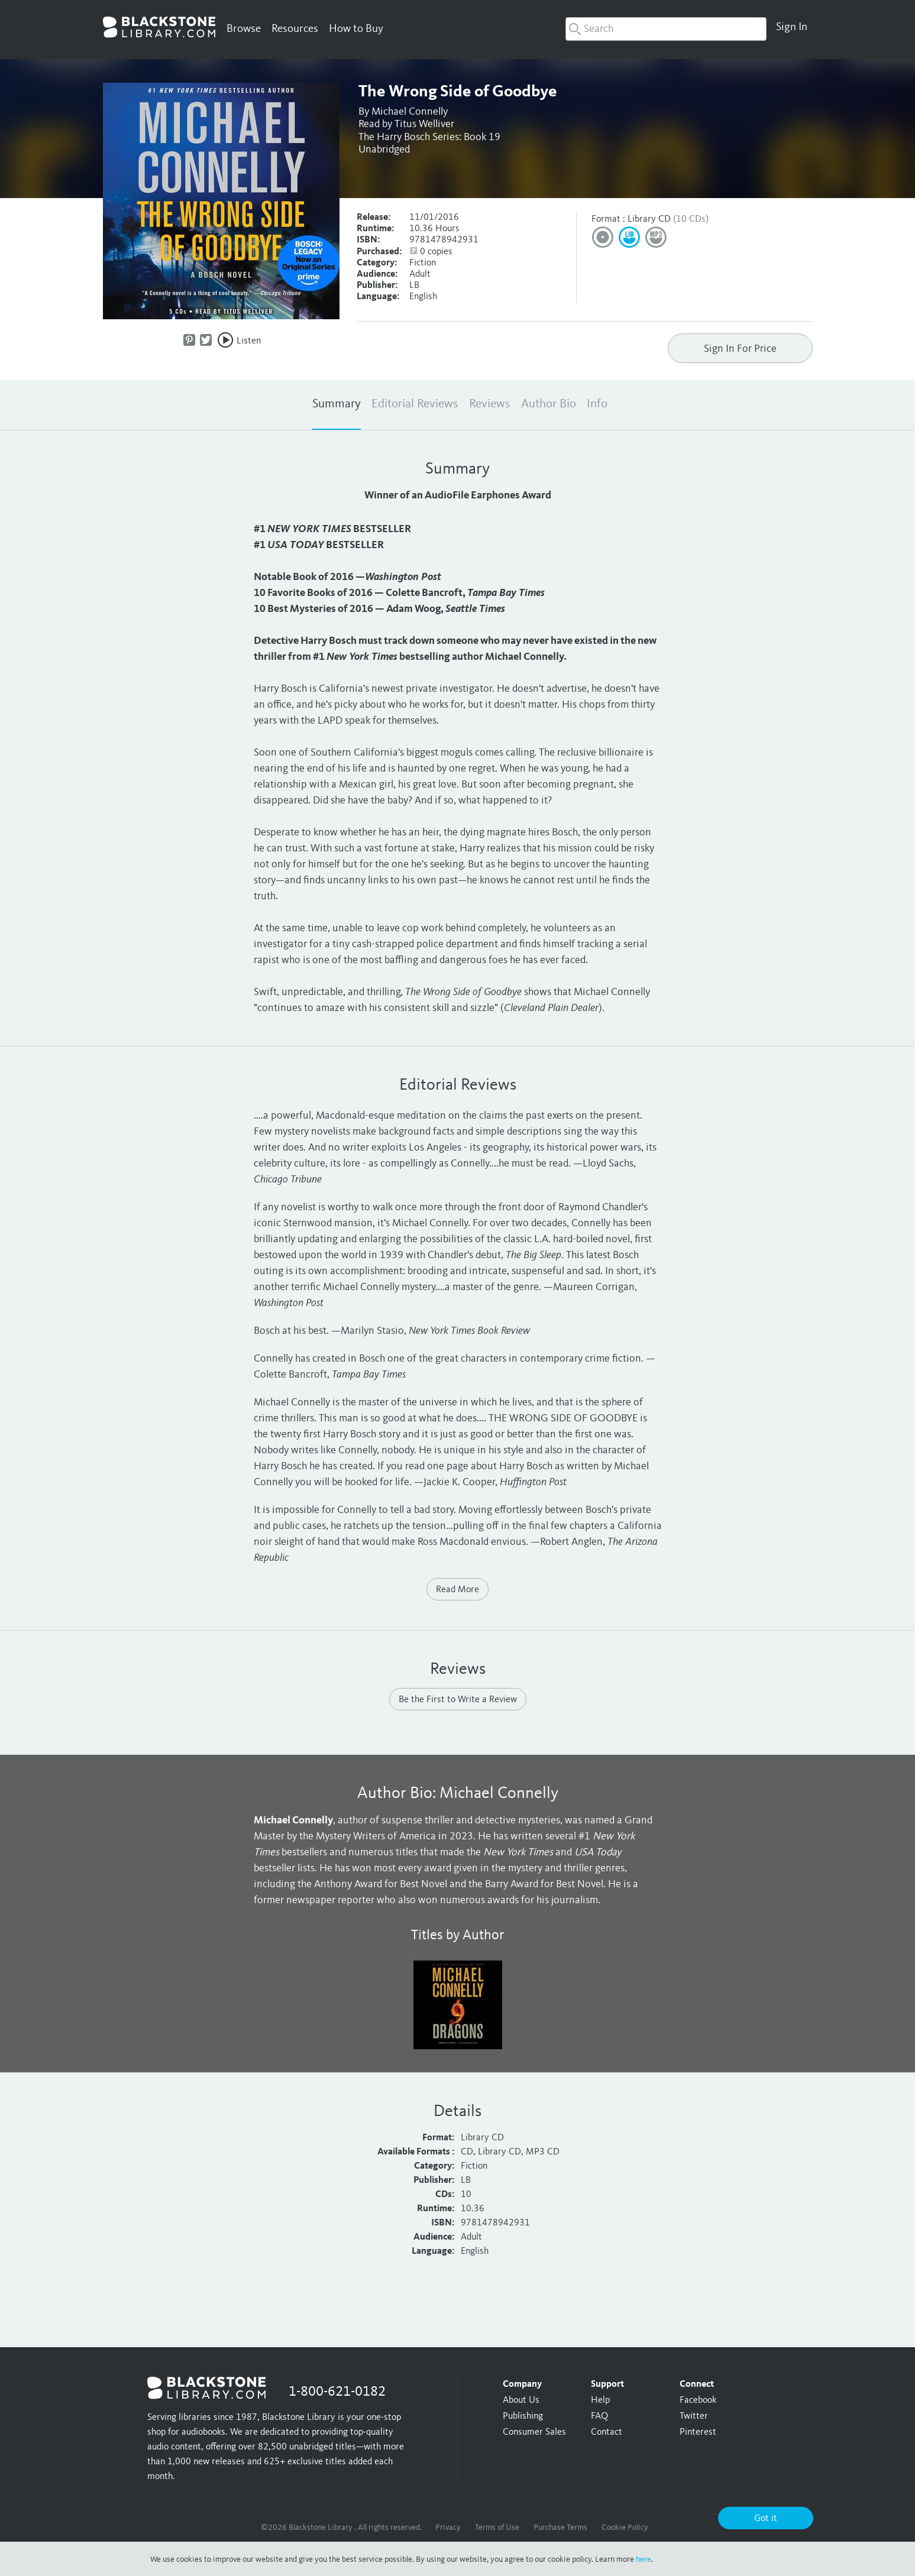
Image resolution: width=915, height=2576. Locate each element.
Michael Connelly (409, 111)
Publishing (523, 2416)
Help (600, 2400)
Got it (765, 2518)
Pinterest (698, 2432)
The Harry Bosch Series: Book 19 (429, 137)
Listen (249, 341)
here (643, 2559)
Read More (457, 1590)
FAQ (599, 2416)
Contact (606, 2432)
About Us (521, 2400)
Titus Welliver (424, 124)
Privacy (448, 2527)
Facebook (698, 2400)
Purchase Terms (560, 2527)
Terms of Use (497, 2527)
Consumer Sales (534, 2432)
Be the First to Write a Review (458, 1700)
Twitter (694, 2416)
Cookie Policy (625, 2527)
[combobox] (666, 29)
